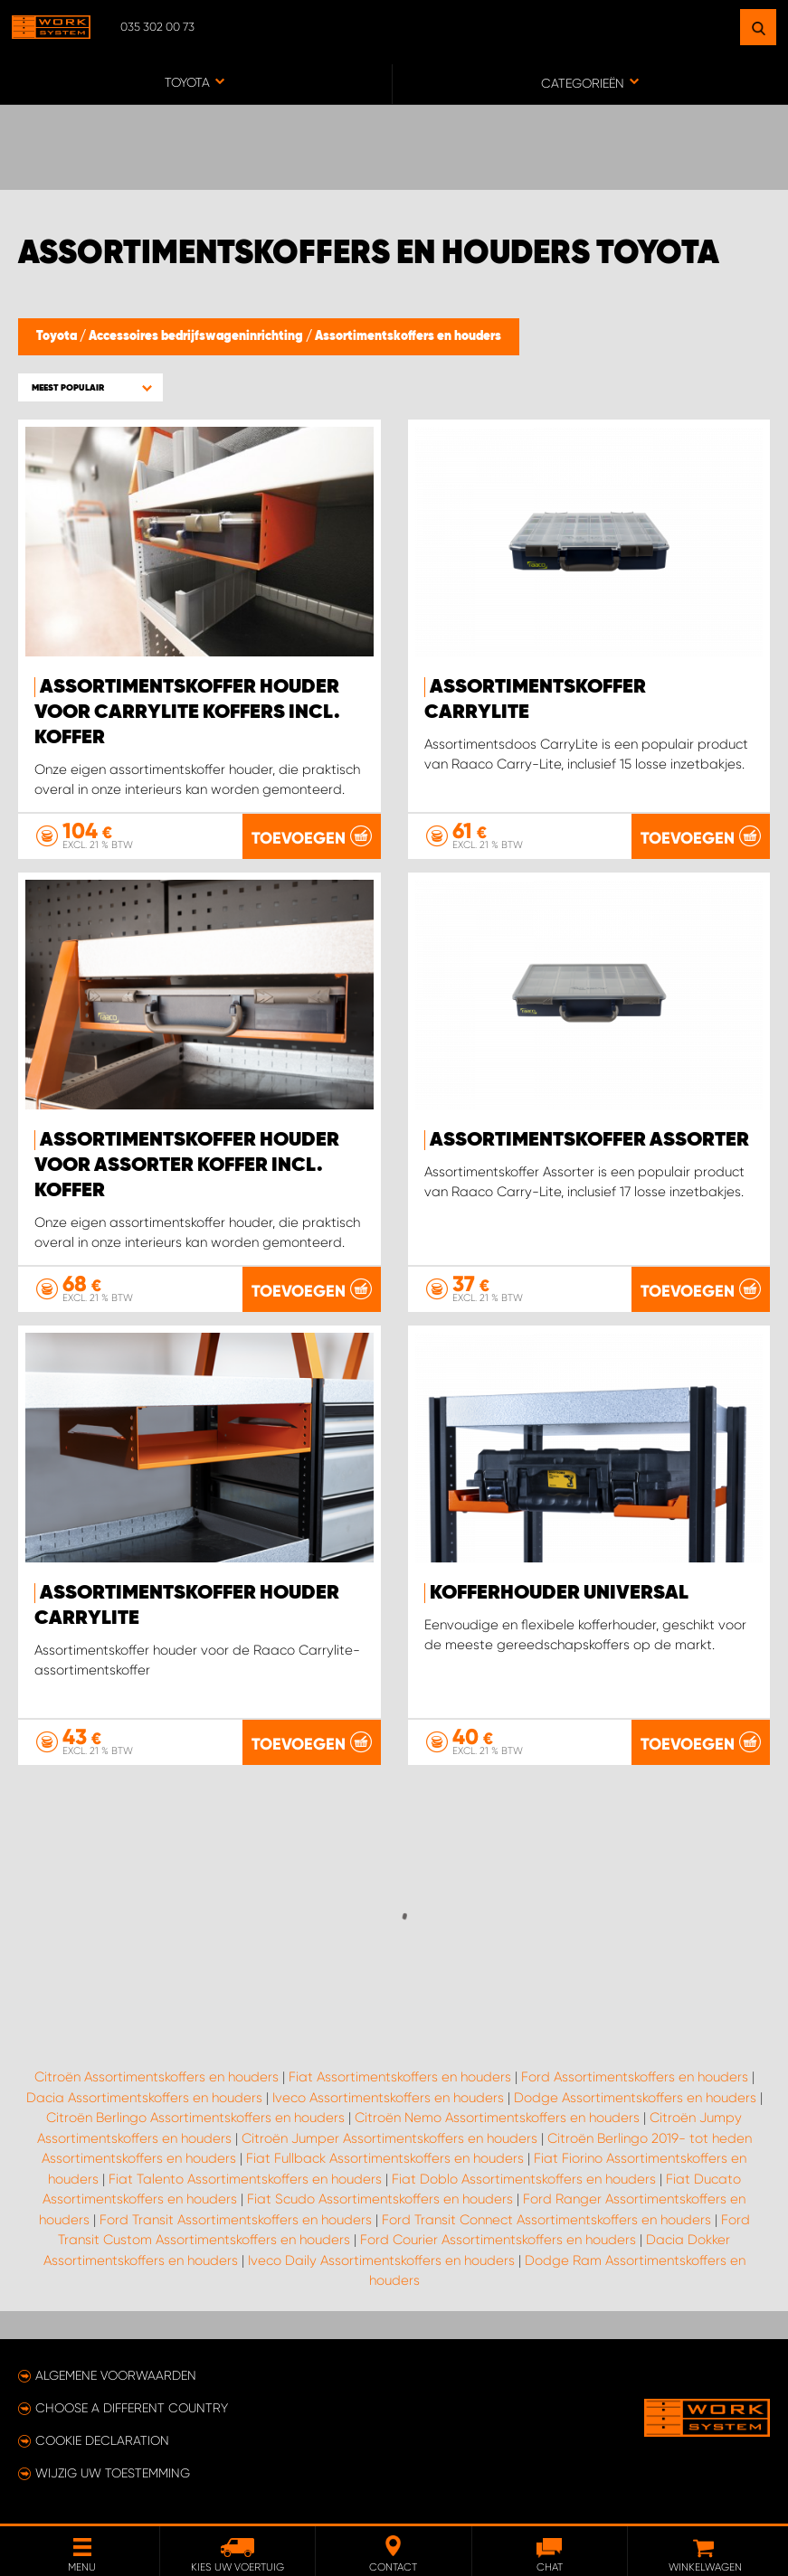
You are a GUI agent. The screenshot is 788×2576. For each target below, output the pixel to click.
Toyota (58, 336)
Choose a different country (131, 2408)
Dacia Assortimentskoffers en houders (144, 2098)
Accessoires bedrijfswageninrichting (197, 336)
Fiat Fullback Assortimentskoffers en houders (385, 2158)
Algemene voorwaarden (115, 2375)
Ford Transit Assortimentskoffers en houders (236, 2220)
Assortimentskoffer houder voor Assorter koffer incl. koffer (186, 1165)
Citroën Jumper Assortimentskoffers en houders (389, 2138)
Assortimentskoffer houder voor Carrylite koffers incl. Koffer (187, 712)
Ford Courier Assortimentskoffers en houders (498, 2240)
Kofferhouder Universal (559, 1593)
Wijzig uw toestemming (112, 2473)
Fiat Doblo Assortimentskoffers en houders (524, 2179)
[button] (90, 387)
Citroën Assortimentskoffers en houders (156, 2077)
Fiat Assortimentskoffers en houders (400, 2077)
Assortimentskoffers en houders (408, 336)
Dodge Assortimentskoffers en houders (635, 2098)
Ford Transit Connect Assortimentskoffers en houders (546, 2220)
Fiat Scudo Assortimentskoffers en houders (380, 2199)
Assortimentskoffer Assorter (589, 1140)
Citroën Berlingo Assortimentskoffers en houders (195, 2117)
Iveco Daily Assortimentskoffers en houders (381, 2260)
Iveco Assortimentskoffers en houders (388, 2098)
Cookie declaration (102, 2440)
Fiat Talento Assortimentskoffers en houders (245, 2179)
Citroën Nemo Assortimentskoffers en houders (497, 2117)
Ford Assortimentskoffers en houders (634, 2077)
